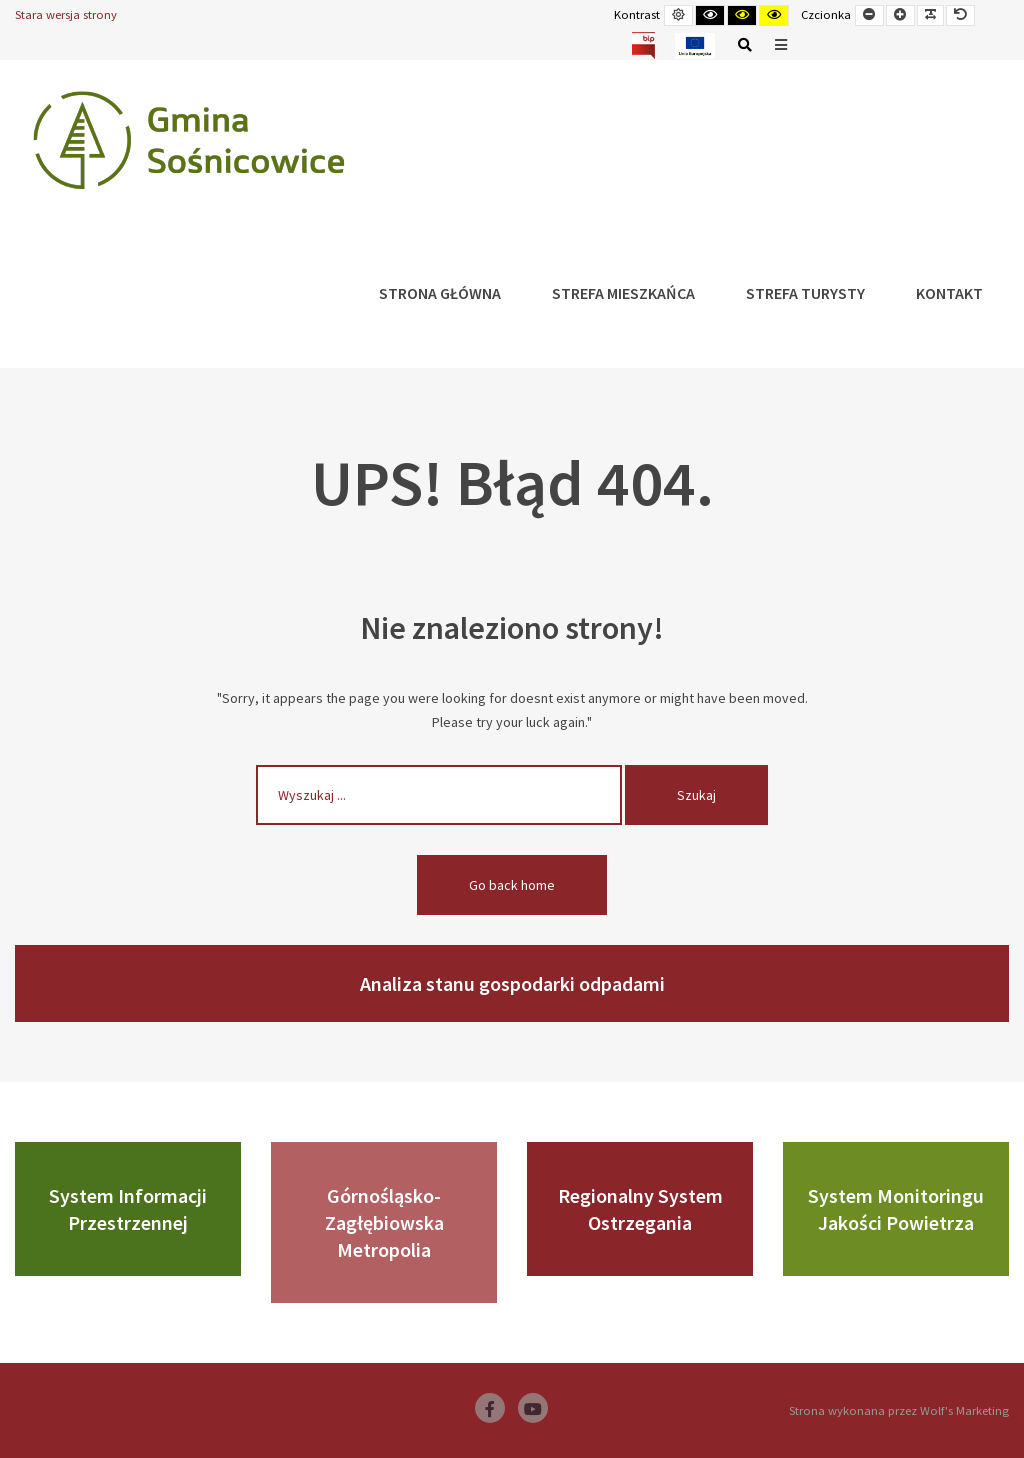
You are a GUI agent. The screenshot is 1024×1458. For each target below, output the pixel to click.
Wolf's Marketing (964, 1410)
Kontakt (949, 293)
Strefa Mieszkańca (623, 293)
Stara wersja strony (66, 14)
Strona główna (440, 293)
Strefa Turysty (805, 293)
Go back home (512, 885)
